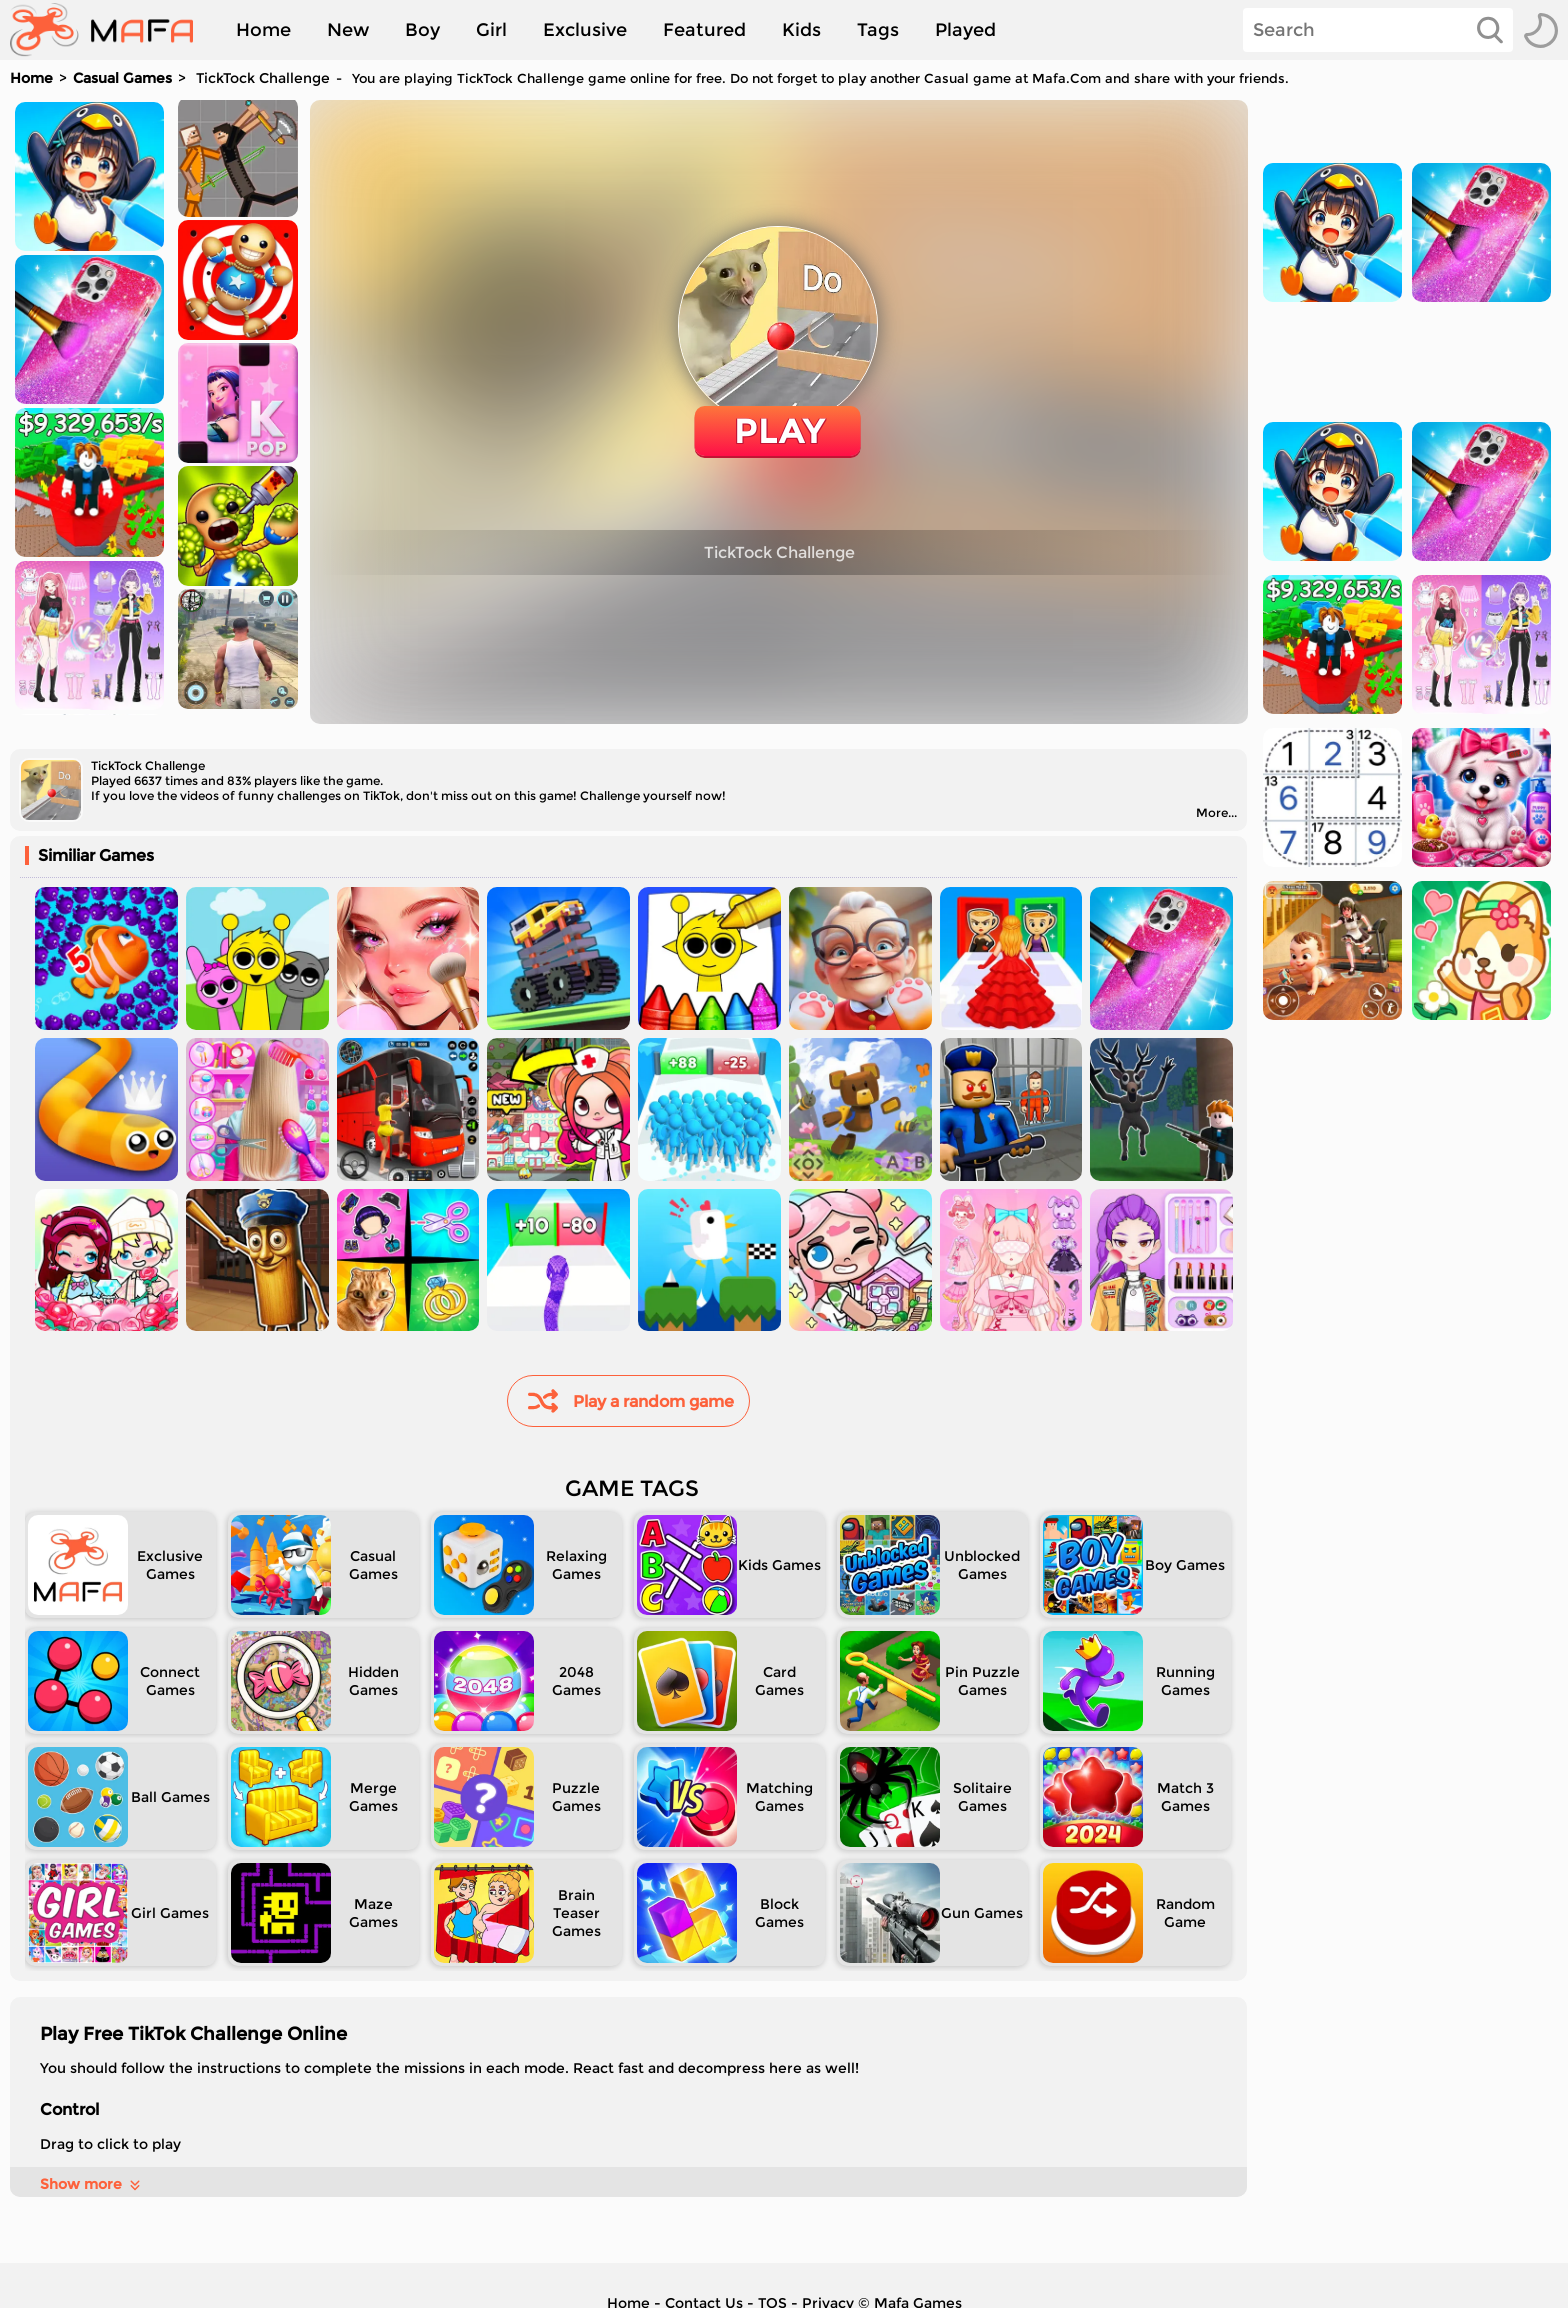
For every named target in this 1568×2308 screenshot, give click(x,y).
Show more (91, 2184)
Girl (491, 30)
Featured (704, 30)
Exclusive (585, 30)
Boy (422, 30)
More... (1216, 812)
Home (263, 30)
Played (965, 30)
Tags (878, 30)
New (348, 30)
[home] (111, 30)
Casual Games (122, 78)
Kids (801, 30)
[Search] (1378, 30)
